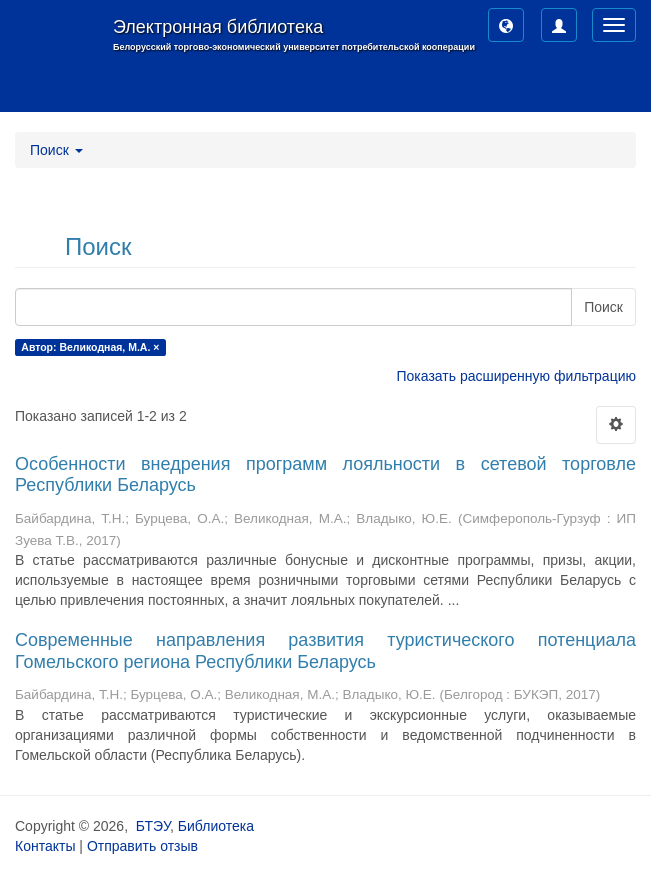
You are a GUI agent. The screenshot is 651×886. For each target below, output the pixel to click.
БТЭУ (153, 826)
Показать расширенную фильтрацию (516, 376)
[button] (506, 25)
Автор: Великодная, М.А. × (90, 347)
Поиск (603, 307)
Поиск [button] (56, 150)
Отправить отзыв (142, 846)
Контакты (45, 846)
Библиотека (216, 826)
